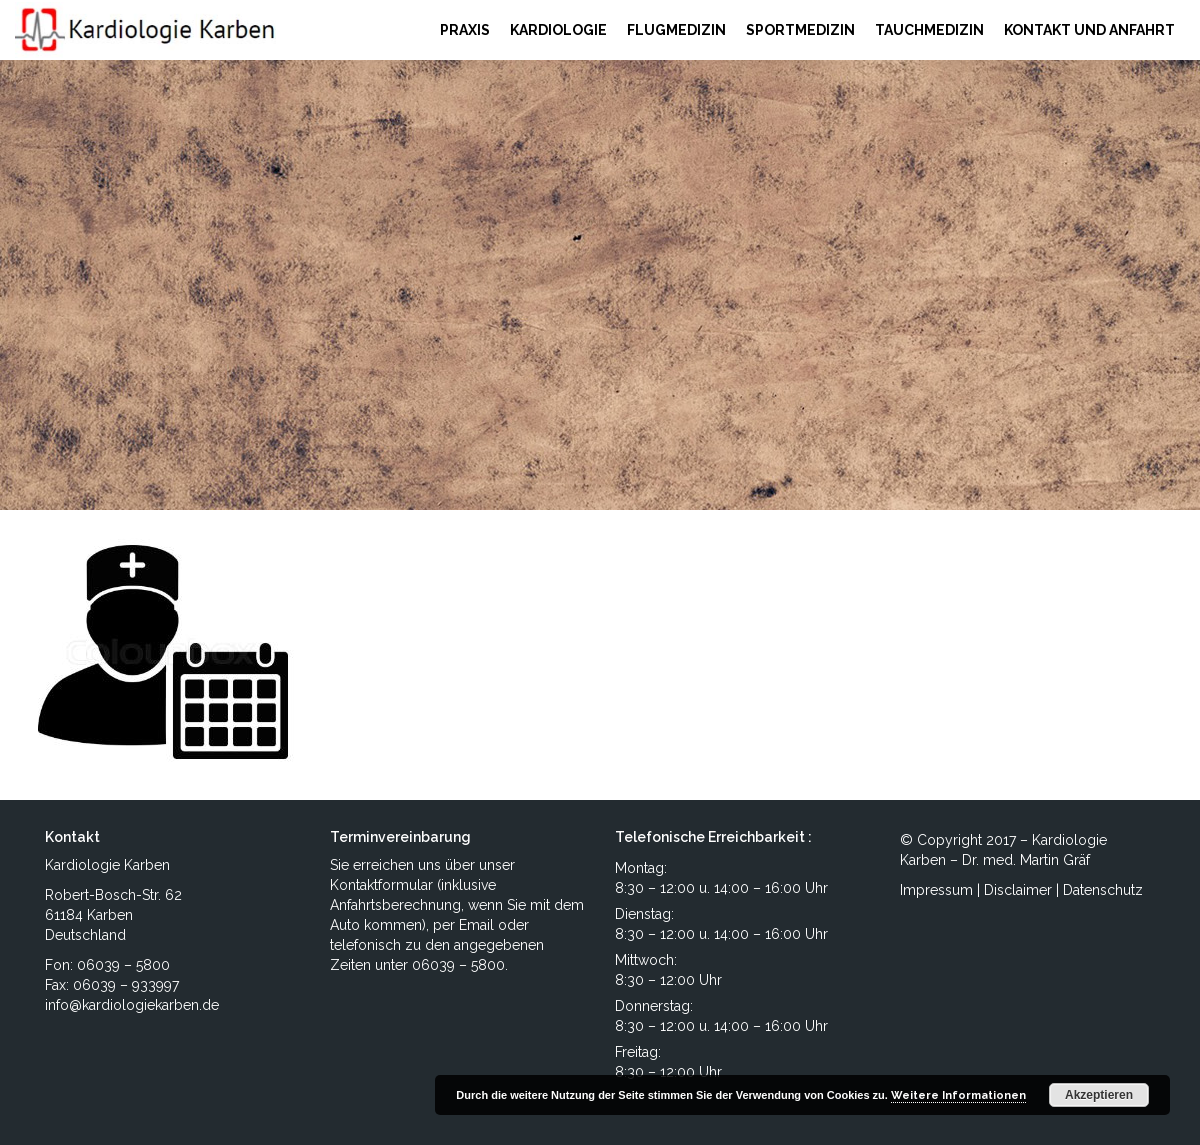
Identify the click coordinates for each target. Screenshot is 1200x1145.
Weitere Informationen (958, 1095)
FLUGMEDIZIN (676, 30)
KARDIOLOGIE (558, 30)
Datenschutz (1103, 890)
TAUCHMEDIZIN (929, 30)
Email (476, 925)
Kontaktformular (381, 885)
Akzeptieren (1099, 1095)
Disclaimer (1018, 890)
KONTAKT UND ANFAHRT (1089, 30)
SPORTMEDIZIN (800, 30)
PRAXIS (465, 30)
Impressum (936, 890)
